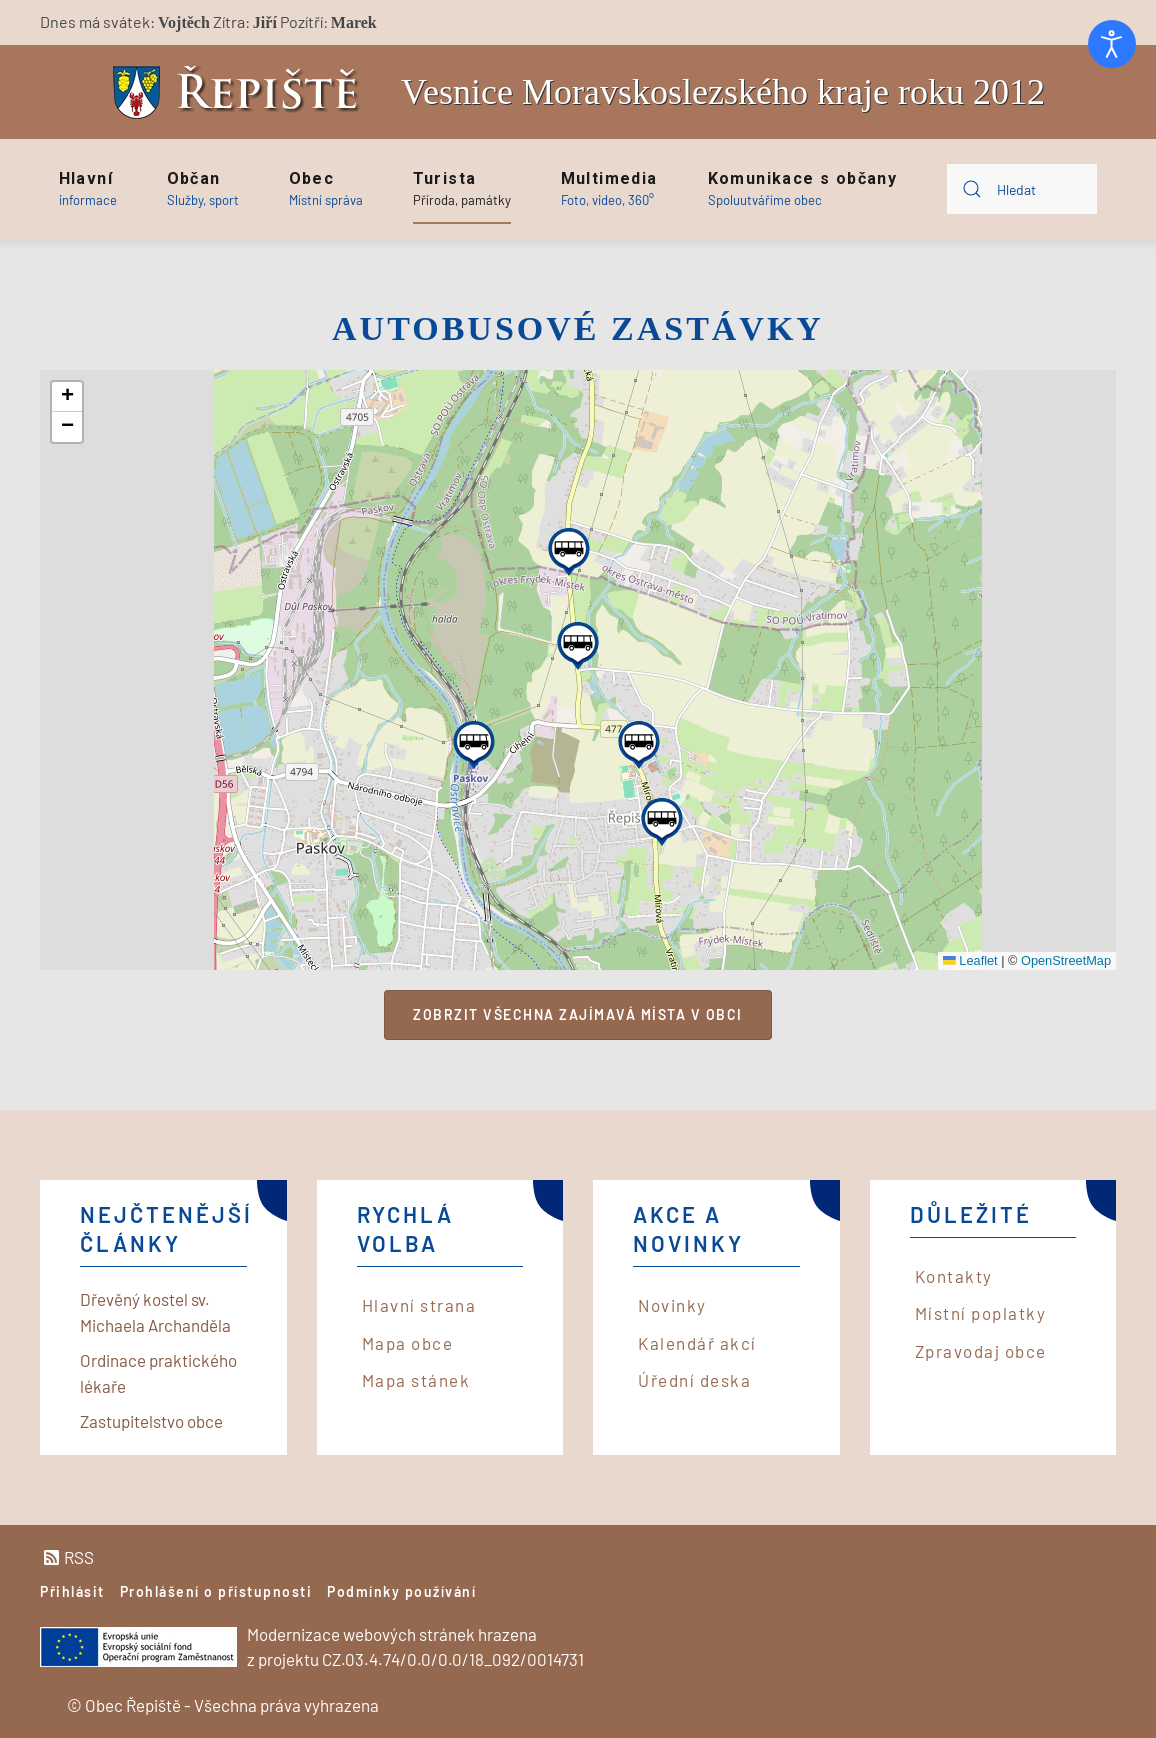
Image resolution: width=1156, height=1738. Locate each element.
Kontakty (954, 1276)
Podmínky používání (401, 1591)
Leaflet (970, 960)
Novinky (672, 1305)
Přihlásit (72, 1591)
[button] (88, 189)
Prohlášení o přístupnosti (216, 1591)
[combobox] (1022, 189)
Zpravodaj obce (981, 1351)
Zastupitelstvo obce (151, 1421)
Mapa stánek (416, 1380)
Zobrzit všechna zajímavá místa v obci (578, 1014)
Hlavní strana (419, 1305)
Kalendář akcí (697, 1343)
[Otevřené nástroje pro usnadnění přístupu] (1112, 44)
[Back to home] (241, 92)
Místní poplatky (981, 1313)
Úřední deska (694, 1380)
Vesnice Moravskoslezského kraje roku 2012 (723, 92)
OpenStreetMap (1066, 960)
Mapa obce (408, 1343)
